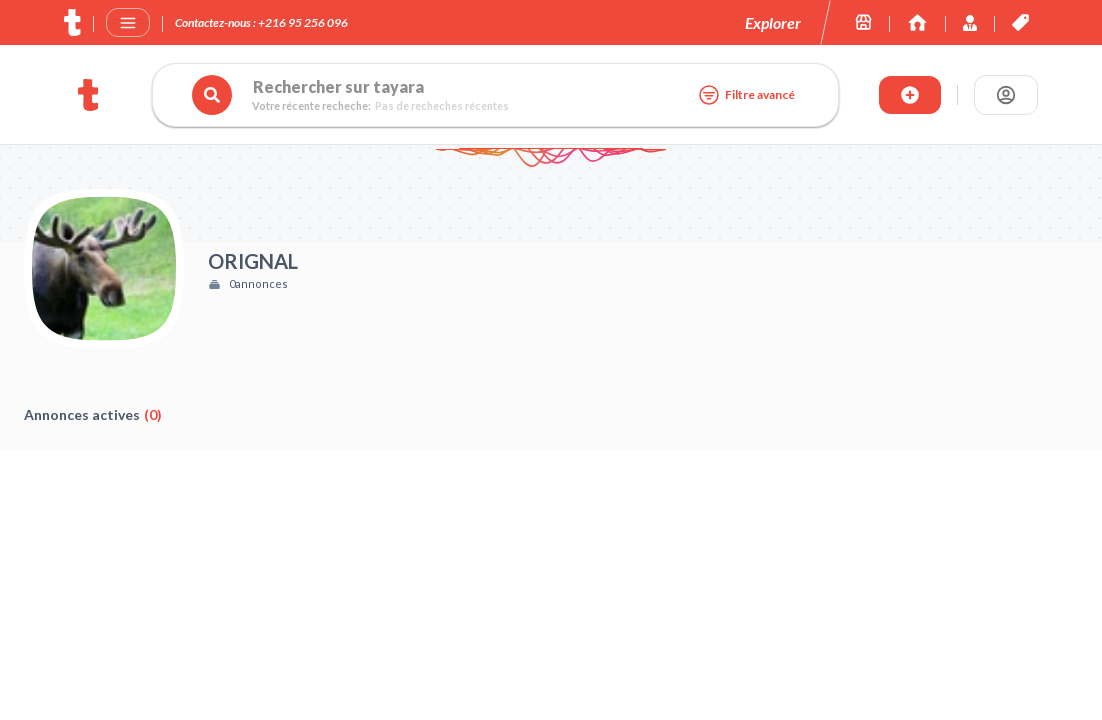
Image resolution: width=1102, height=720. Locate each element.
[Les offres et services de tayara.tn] (1020, 22)
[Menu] (128, 23)
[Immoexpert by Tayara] (917, 22)
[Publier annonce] (910, 95)
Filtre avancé (746, 95)
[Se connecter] (1006, 95)
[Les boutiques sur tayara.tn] (863, 22)
